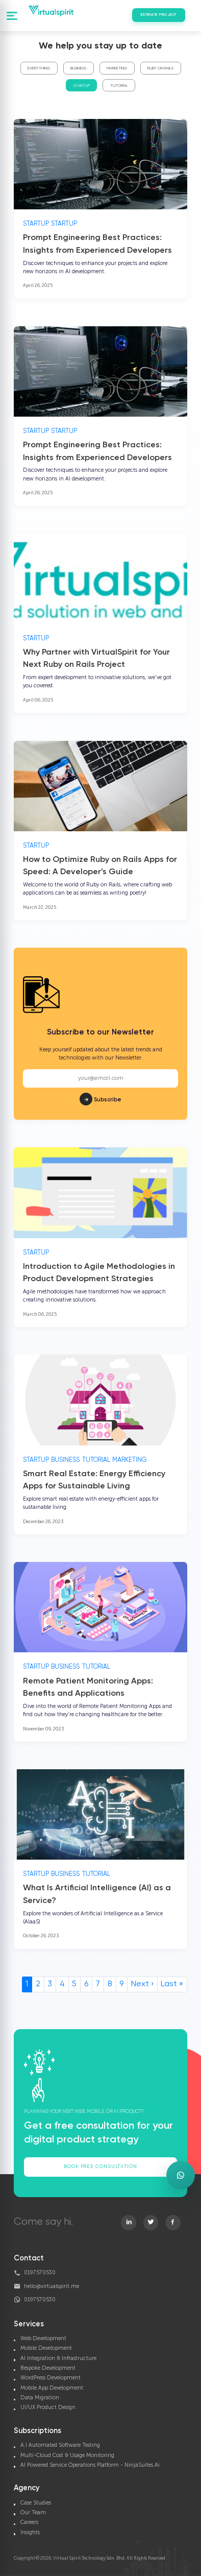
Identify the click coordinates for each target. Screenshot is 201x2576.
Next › (142, 1984)
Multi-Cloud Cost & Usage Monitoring (67, 2455)
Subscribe (100, 1084)
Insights (30, 2532)
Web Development (43, 2338)
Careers (29, 2522)
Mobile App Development (51, 2388)
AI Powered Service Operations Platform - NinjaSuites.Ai (90, 2465)
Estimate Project (159, 15)
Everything (39, 68)
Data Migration (39, 2397)
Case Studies (35, 2502)
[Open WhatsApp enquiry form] (180, 2175)
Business (78, 68)
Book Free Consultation (100, 2166)
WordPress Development (50, 2377)
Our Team (33, 2512)
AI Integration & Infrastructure (58, 2358)
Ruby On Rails (160, 68)
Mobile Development (46, 2348)
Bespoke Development (48, 2368)
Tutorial (119, 86)
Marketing (117, 68)
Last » (172, 1984)
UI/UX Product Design (48, 2407)
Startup (81, 86)
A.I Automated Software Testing (60, 2445)
